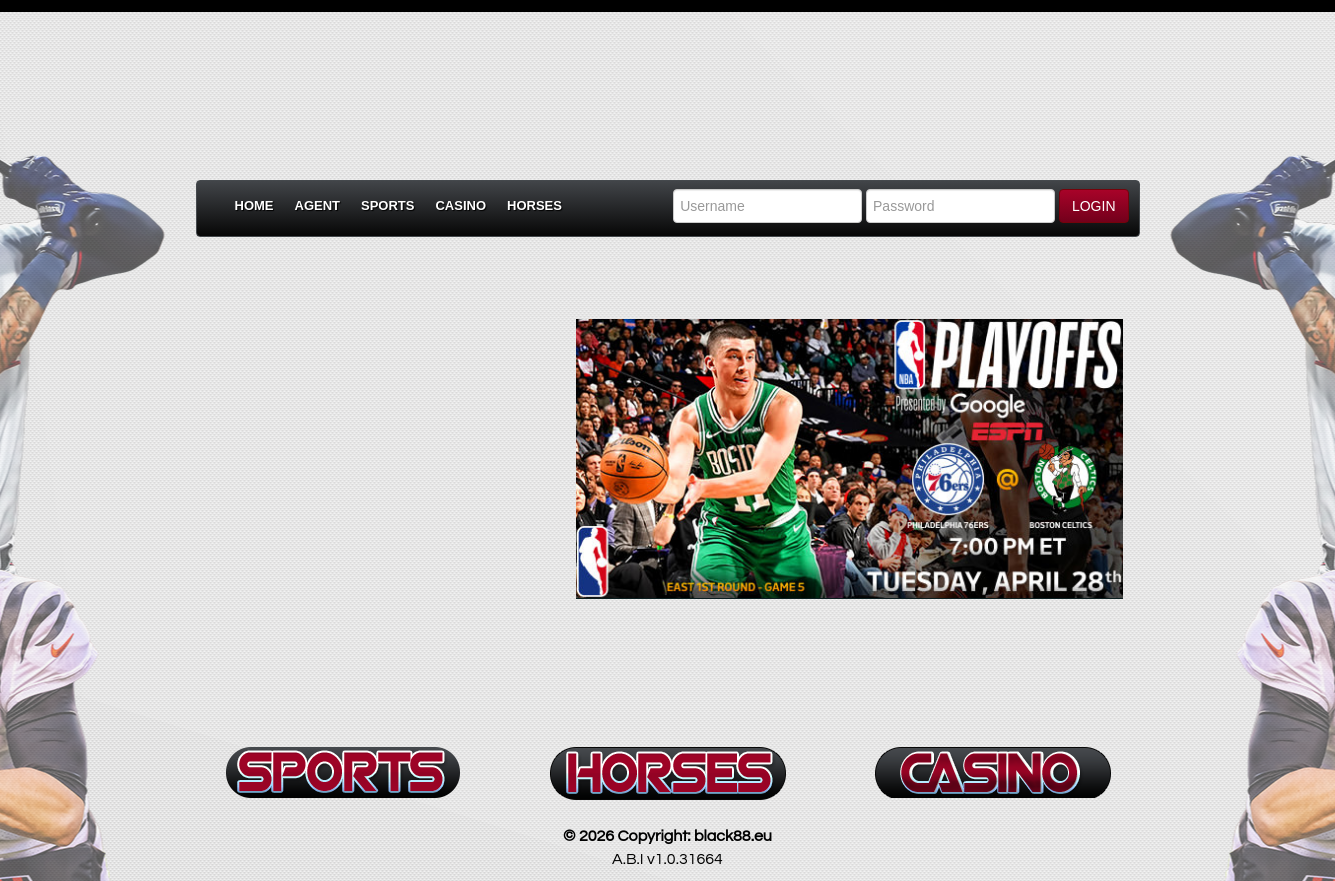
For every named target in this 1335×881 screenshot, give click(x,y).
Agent (318, 205)
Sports (387, 205)
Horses (534, 205)
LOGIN (1094, 206)
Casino (460, 205)
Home (254, 205)
